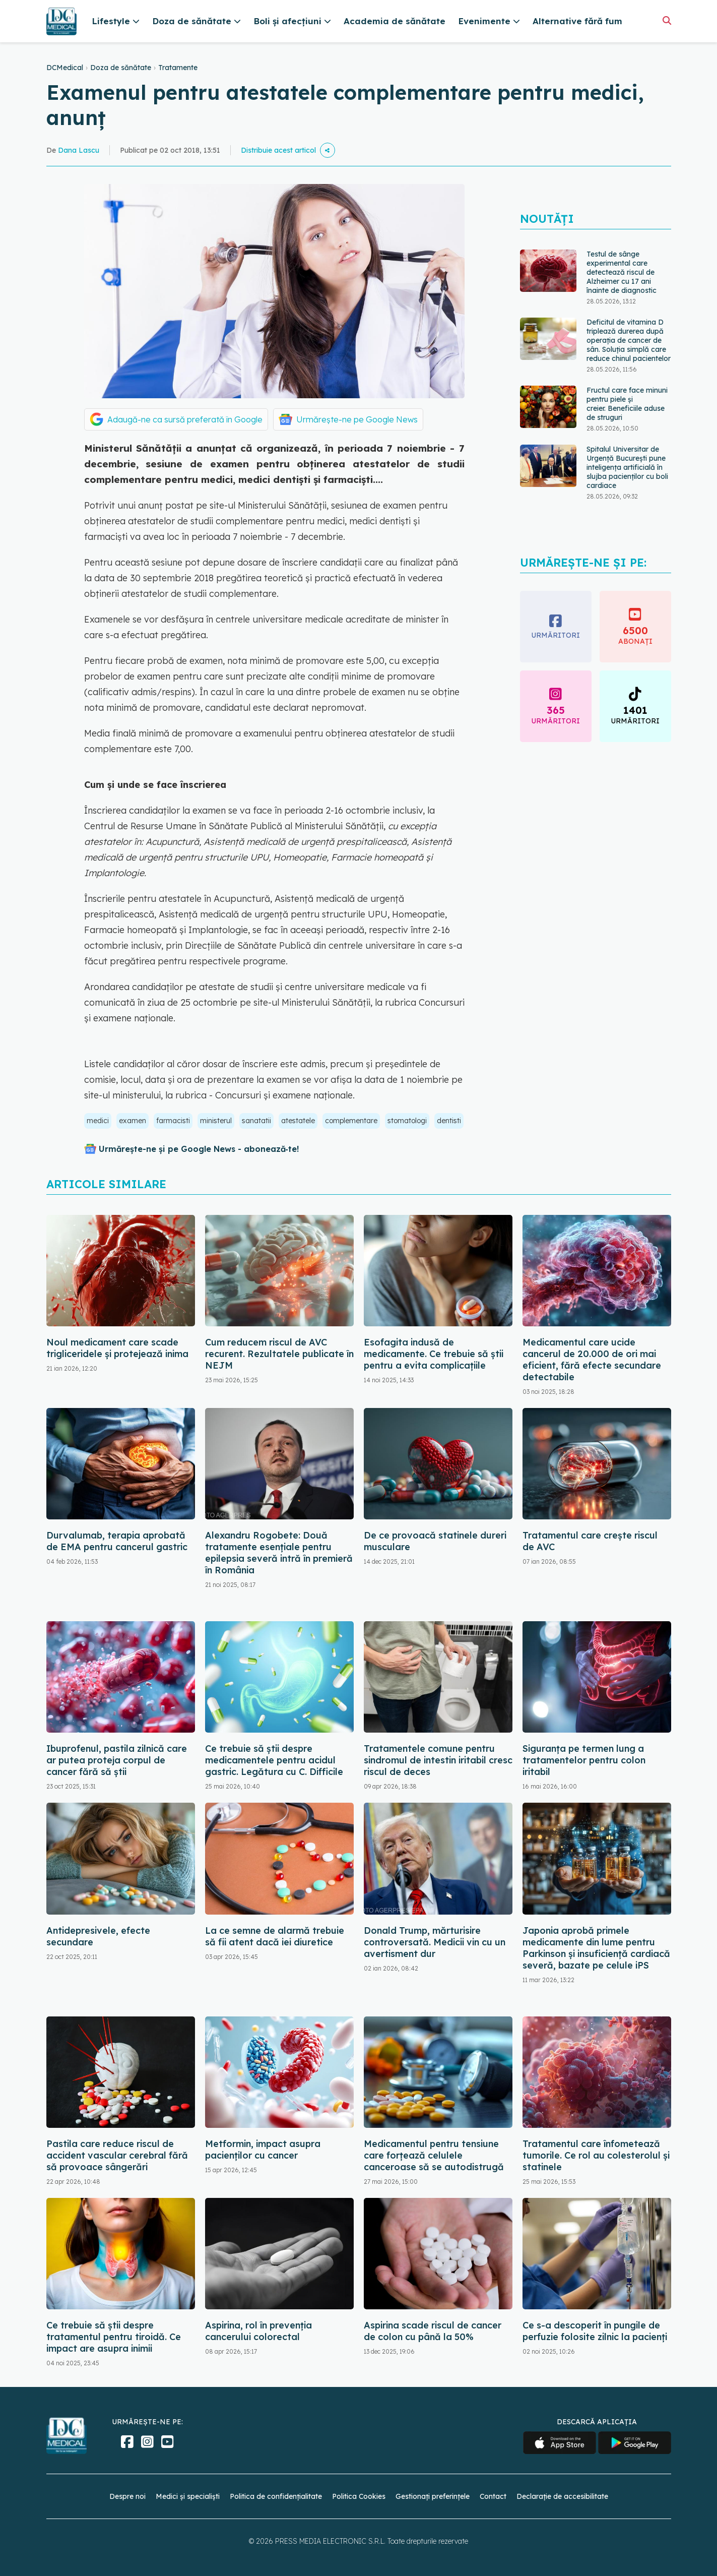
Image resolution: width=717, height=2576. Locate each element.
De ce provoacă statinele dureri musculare (435, 1541)
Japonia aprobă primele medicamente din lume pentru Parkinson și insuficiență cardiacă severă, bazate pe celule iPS (596, 1948)
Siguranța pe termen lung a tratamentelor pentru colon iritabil (584, 1760)
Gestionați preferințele (433, 2496)
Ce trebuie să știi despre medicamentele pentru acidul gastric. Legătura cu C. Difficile (274, 1760)
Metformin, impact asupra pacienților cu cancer (262, 2149)
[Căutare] (667, 20)
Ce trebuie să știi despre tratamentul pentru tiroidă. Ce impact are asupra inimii (113, 2336)
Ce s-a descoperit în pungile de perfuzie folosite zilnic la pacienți (595, 2331)
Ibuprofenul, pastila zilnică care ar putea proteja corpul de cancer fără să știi (116, 1760)
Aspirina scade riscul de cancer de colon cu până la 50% (432, 2331)
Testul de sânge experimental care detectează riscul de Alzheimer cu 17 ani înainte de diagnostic (621, 286)
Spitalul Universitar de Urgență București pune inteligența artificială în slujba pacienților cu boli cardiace (627, 481)
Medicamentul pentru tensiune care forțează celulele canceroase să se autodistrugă (434, 2155)
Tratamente (178, 67)
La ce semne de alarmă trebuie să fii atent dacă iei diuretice (274, 1936)
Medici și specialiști (188, 2496)
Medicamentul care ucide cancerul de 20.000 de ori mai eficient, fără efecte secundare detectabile (592, 1359)
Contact (493, 2496)
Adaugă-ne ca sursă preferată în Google (185, 419)
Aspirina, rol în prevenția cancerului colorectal (258, 2331)
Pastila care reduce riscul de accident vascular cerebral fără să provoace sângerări (117, 2155)
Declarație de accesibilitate (562, 2496)
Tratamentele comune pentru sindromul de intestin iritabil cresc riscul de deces (438, 1760)
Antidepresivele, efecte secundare (98, 1936)
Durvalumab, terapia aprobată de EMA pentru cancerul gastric (116, 1541)
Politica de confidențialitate (276, 2496)
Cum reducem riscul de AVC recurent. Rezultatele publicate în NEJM (279, 1353)
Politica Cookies (358, 2496)
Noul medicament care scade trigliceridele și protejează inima (117, 1348)
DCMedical (64, 67)
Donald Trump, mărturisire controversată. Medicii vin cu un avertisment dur (434, 1942)
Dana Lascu (78, 150)
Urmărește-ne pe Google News (357, 419)
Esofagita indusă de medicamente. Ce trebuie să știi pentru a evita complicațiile (433, 1353)
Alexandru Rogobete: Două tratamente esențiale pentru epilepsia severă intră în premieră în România (279, 1552)
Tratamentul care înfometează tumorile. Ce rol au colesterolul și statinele (596, 2155)
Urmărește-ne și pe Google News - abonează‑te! (199, 1149)
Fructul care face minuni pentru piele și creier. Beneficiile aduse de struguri (627, 418)
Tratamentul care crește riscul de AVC (590, 1541)
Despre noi (127, 2496)
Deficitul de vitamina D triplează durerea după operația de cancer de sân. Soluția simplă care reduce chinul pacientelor (628, 354)
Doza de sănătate (120, 67)
